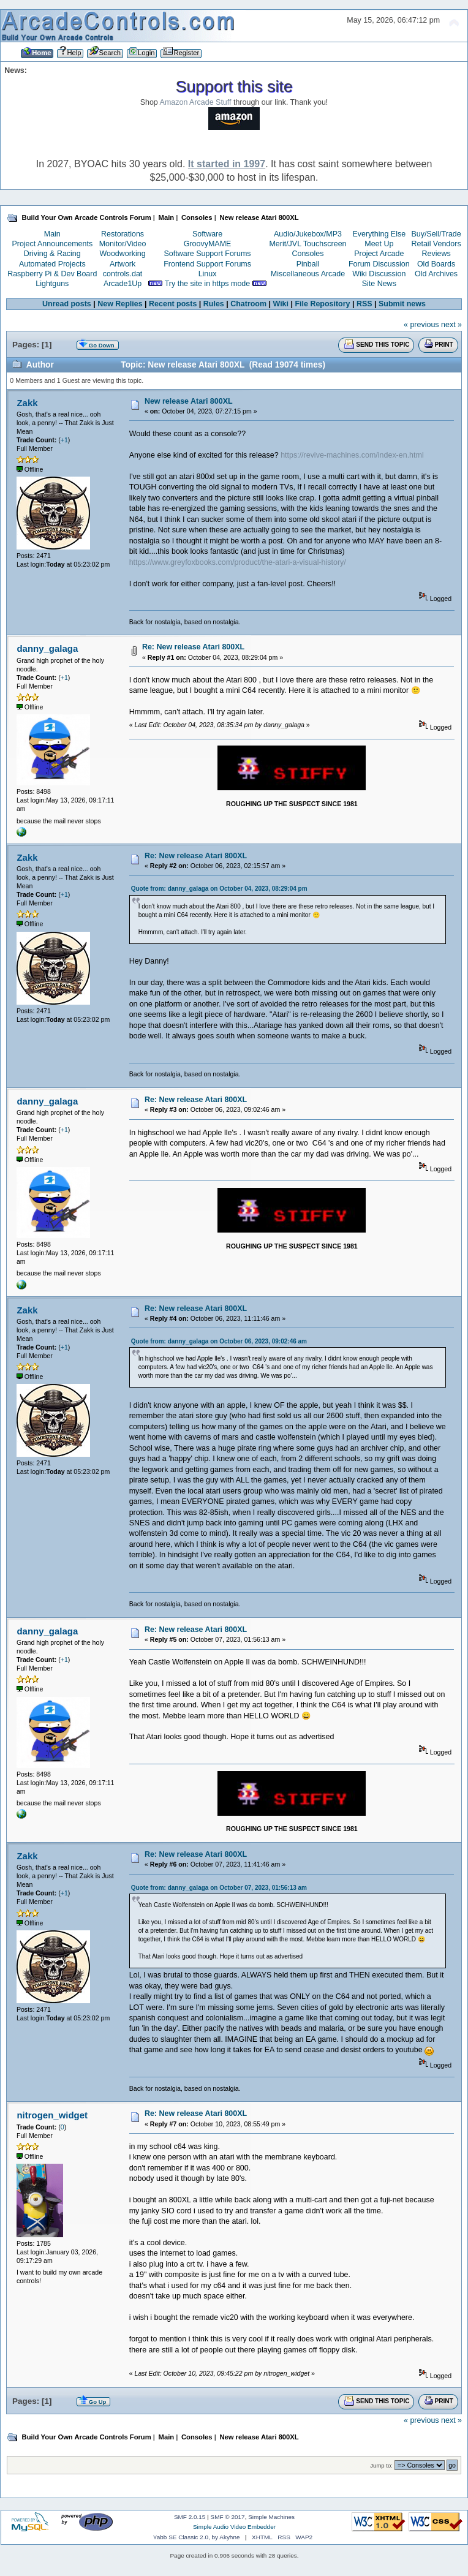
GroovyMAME (208, 244)
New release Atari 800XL (189, 401)
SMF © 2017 (228, 2517)
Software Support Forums (207, 253)
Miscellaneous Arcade (308, 274)
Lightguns (52, 283)
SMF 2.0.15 (190, 2517)
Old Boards (436, 264)
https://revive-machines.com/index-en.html (352, 455)
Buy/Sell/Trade (436, 234)
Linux (207, 274)
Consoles (308, 253)
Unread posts (66, 304)
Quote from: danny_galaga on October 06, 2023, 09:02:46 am (219, 1341)
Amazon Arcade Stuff (196, 102)
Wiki (281, 304)
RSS (364, 304)
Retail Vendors (436, 244)
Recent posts (173, 304)
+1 (64, 440)
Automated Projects (52, 264)
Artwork (122, 264)
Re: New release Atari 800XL (193, 647)
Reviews (436, 253)
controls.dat (122, 274)
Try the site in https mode (208, 283)
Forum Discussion (379, 264)
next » (451, 324)
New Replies (119, 304)
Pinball (307, 264)
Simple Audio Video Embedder (234, 2526)
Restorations (122, 234)
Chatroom (248, 304)
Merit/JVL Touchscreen (307, 244)
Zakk (27, 403)
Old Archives (436, 274)
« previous (421, 324)
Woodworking (122, 253)
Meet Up (378, 244)
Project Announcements (52, 244)
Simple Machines (271, 2517)
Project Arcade (379, 253)
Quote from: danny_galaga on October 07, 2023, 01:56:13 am (219, 1887)
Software (207, 234)
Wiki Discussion (379, 274)
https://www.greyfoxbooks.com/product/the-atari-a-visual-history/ (237, 562)
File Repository (322, 304)
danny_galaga (47, 648)
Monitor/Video (122, 244)
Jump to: (381, 2465)
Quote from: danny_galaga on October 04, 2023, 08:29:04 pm (219, 888)
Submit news (402, 304)
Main (52, 234)
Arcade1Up (123, 283)
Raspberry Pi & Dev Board (52, 274)
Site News (379, 283)
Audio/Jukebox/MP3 (308, 234)
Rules (213, 304)
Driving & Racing (52, 253)
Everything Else (379, 234)
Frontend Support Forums (207, 264)
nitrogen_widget (52, 2115)
